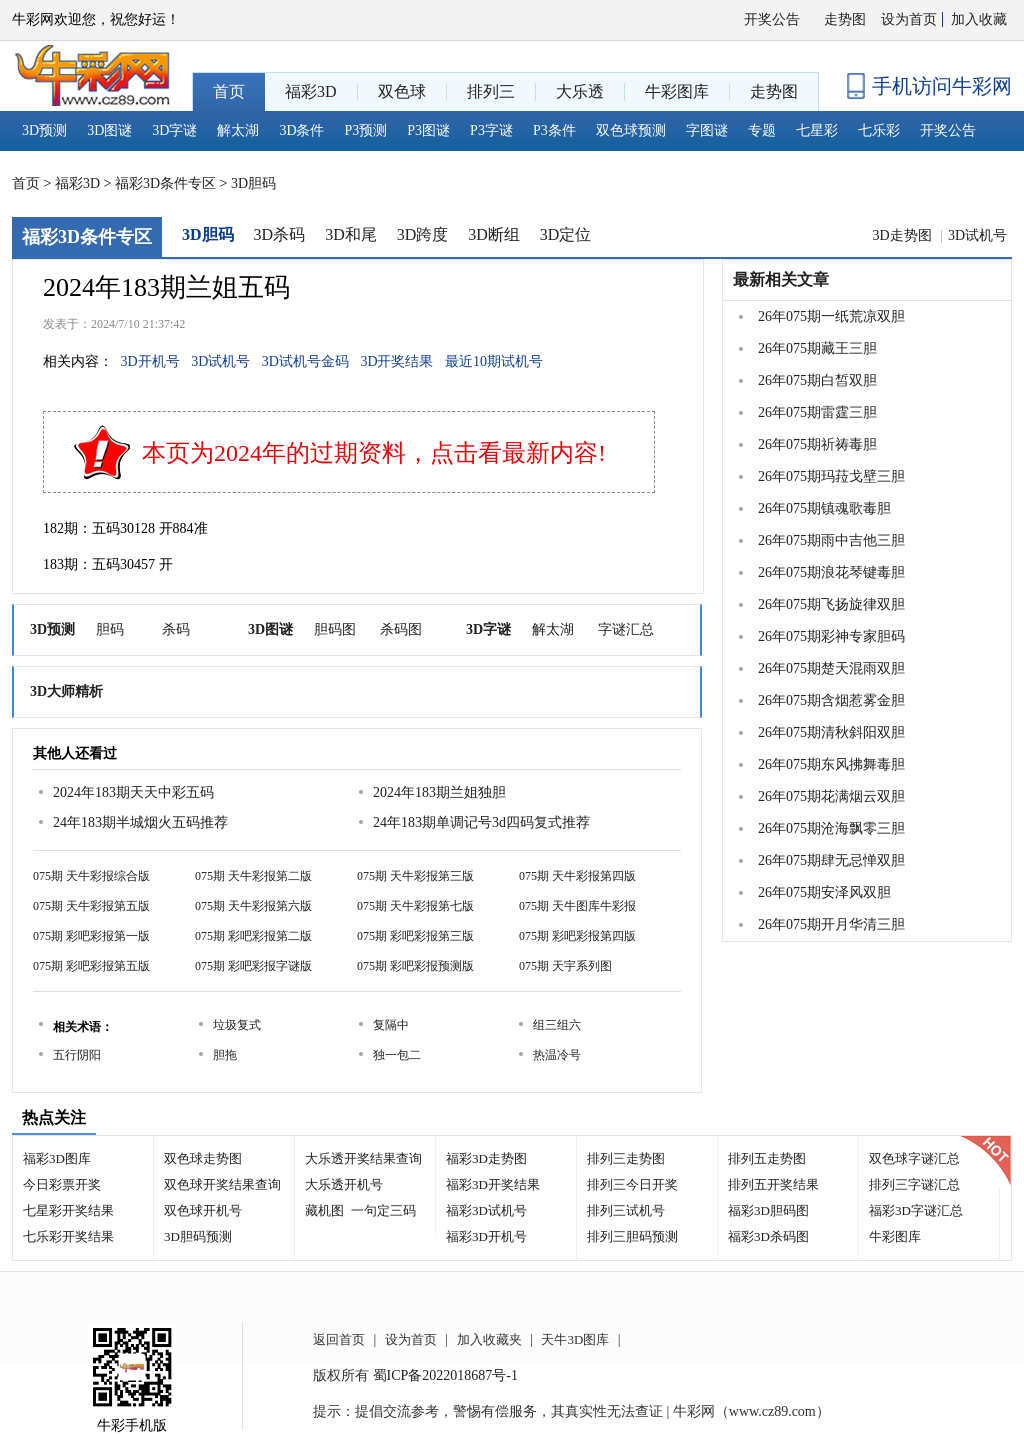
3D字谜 (174, 130)
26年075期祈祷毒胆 (817, 444)
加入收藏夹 (489, 1339)
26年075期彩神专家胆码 (831, 636)
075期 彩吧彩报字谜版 (253, 966)
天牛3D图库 (575, 1339)
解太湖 (238, 130)
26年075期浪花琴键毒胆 (831, 572)
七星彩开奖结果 (68, 1210)
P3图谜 (428, 130)
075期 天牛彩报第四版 (577, 876)
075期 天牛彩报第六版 (253, 906)
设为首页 (909, 19)
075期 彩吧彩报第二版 (253, 936)
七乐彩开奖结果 (68, 1236)
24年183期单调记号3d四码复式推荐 (481, 822)
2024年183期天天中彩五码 (133, 792)
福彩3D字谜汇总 (916, 1210)
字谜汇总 (626, 629)
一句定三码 (383, 1210)
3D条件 (301, 130)
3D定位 (566, 234)
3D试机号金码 (305, 361)
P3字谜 (491, 130)
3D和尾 (351, 234)
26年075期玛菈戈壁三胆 (831, 476)
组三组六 (557, 1025)
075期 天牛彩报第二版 (253, 876)
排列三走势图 (626, 1158)
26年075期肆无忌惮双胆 (831, 860)
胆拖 (225, 1055)
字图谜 (707, 130)
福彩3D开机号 (486, 1236)
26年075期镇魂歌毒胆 (824, 508)
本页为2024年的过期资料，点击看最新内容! (374, 453)
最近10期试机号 (494, 361)
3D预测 (44, 130)
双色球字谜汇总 (914, 1158)
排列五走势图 (767, 1158)
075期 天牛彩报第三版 (415, 876)
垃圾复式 (237, 1025)
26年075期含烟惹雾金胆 (831, 700)
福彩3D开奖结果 (493, 1184)
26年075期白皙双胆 (817, 380)
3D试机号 (977, 235)
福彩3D (77, 183)
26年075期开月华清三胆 (831, 924)
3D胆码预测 (198, 1236)
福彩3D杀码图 (768, 1236)
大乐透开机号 (344, 1184)
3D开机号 (150, 361)
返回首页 (339, 1339)
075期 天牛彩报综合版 (91, 876)
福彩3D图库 (57, 1158)
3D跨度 (423, 234)
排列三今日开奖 (632, 1184)
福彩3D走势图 (486, 1158)
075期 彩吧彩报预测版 (415, 966)
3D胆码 (253, 183)
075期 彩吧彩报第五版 (91, 966)
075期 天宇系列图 (565, 966)
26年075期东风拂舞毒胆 (831, 764)
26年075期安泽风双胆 (824, 892)
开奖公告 (772, 19)
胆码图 (335, 629)
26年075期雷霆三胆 (817, 412)
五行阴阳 (77, 1055)
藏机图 (324, 1210)
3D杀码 (280, 234)
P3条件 (554, 130)
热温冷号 (557, 1055)
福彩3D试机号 (486, 1210)
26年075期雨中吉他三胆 (831, 540)
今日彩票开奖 (62, 1184)
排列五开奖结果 (773, 1184)
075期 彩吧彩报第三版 (415, 936)
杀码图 (401, 629)
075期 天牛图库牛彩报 (577, 906)
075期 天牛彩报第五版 (91, 906)
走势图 (845, 19)
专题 (762, 130)
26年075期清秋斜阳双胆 (831, 732)
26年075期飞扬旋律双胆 (831, 604)
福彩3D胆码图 (768, 1210)
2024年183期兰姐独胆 (439, 792)
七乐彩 (879, 130)
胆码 (110, 629)
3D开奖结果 (396, 361)
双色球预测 (631, 130)
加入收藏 (979, 19)
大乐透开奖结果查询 (363, 1158)
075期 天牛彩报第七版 (415, 906)
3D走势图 (903, 235)
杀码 (176, 629)
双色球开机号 (203, 1210)
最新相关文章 (781, 279)
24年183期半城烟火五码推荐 (140, 822)
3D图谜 (109, 130)
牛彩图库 (895, 1236)
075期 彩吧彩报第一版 (91, 936)
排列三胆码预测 (632, 1236)
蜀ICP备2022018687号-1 (445, 1375)
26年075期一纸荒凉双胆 (831, 316)
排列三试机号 (626, 1210)
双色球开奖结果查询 (222, 1184)
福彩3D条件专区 (165, 183)
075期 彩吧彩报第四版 (577, 936)
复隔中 (391, 1025)
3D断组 (494, 234)
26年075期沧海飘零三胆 (831, 828)
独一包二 (397, 1055)
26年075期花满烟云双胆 (831, 796)
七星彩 (817, 130)
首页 (26, 183)
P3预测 (366, 130)
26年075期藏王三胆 (817, 348)
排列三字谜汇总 (914, 1184)
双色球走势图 (203, 1158)
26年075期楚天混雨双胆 (831, 668)
